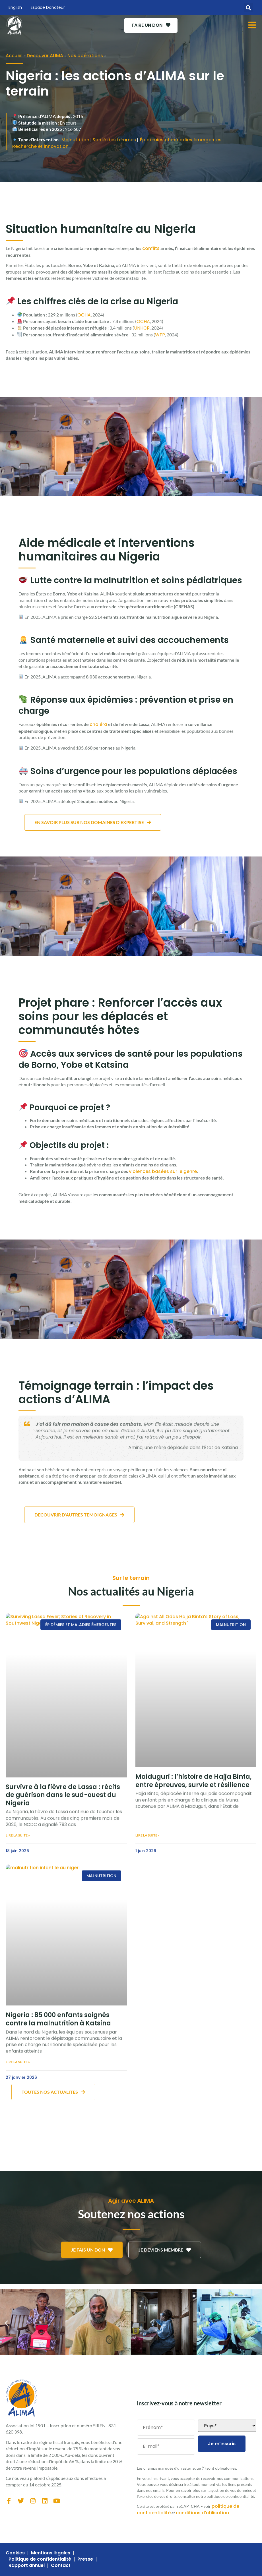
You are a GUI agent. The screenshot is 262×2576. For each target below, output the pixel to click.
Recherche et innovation (40, 146)
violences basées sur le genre (163, 1171)
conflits (151, 248)
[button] (248, 7)
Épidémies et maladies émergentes (181, 139)
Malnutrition (75, 139)
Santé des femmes (114, 139)
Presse (85, 2559)
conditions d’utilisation (202, 2512)
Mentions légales (50, 2553)
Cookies (15, 2553)
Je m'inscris (222, 2443)
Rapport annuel (27, 2565)
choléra (98, 724)
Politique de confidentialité (40, 2559)
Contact (61, 2565)
